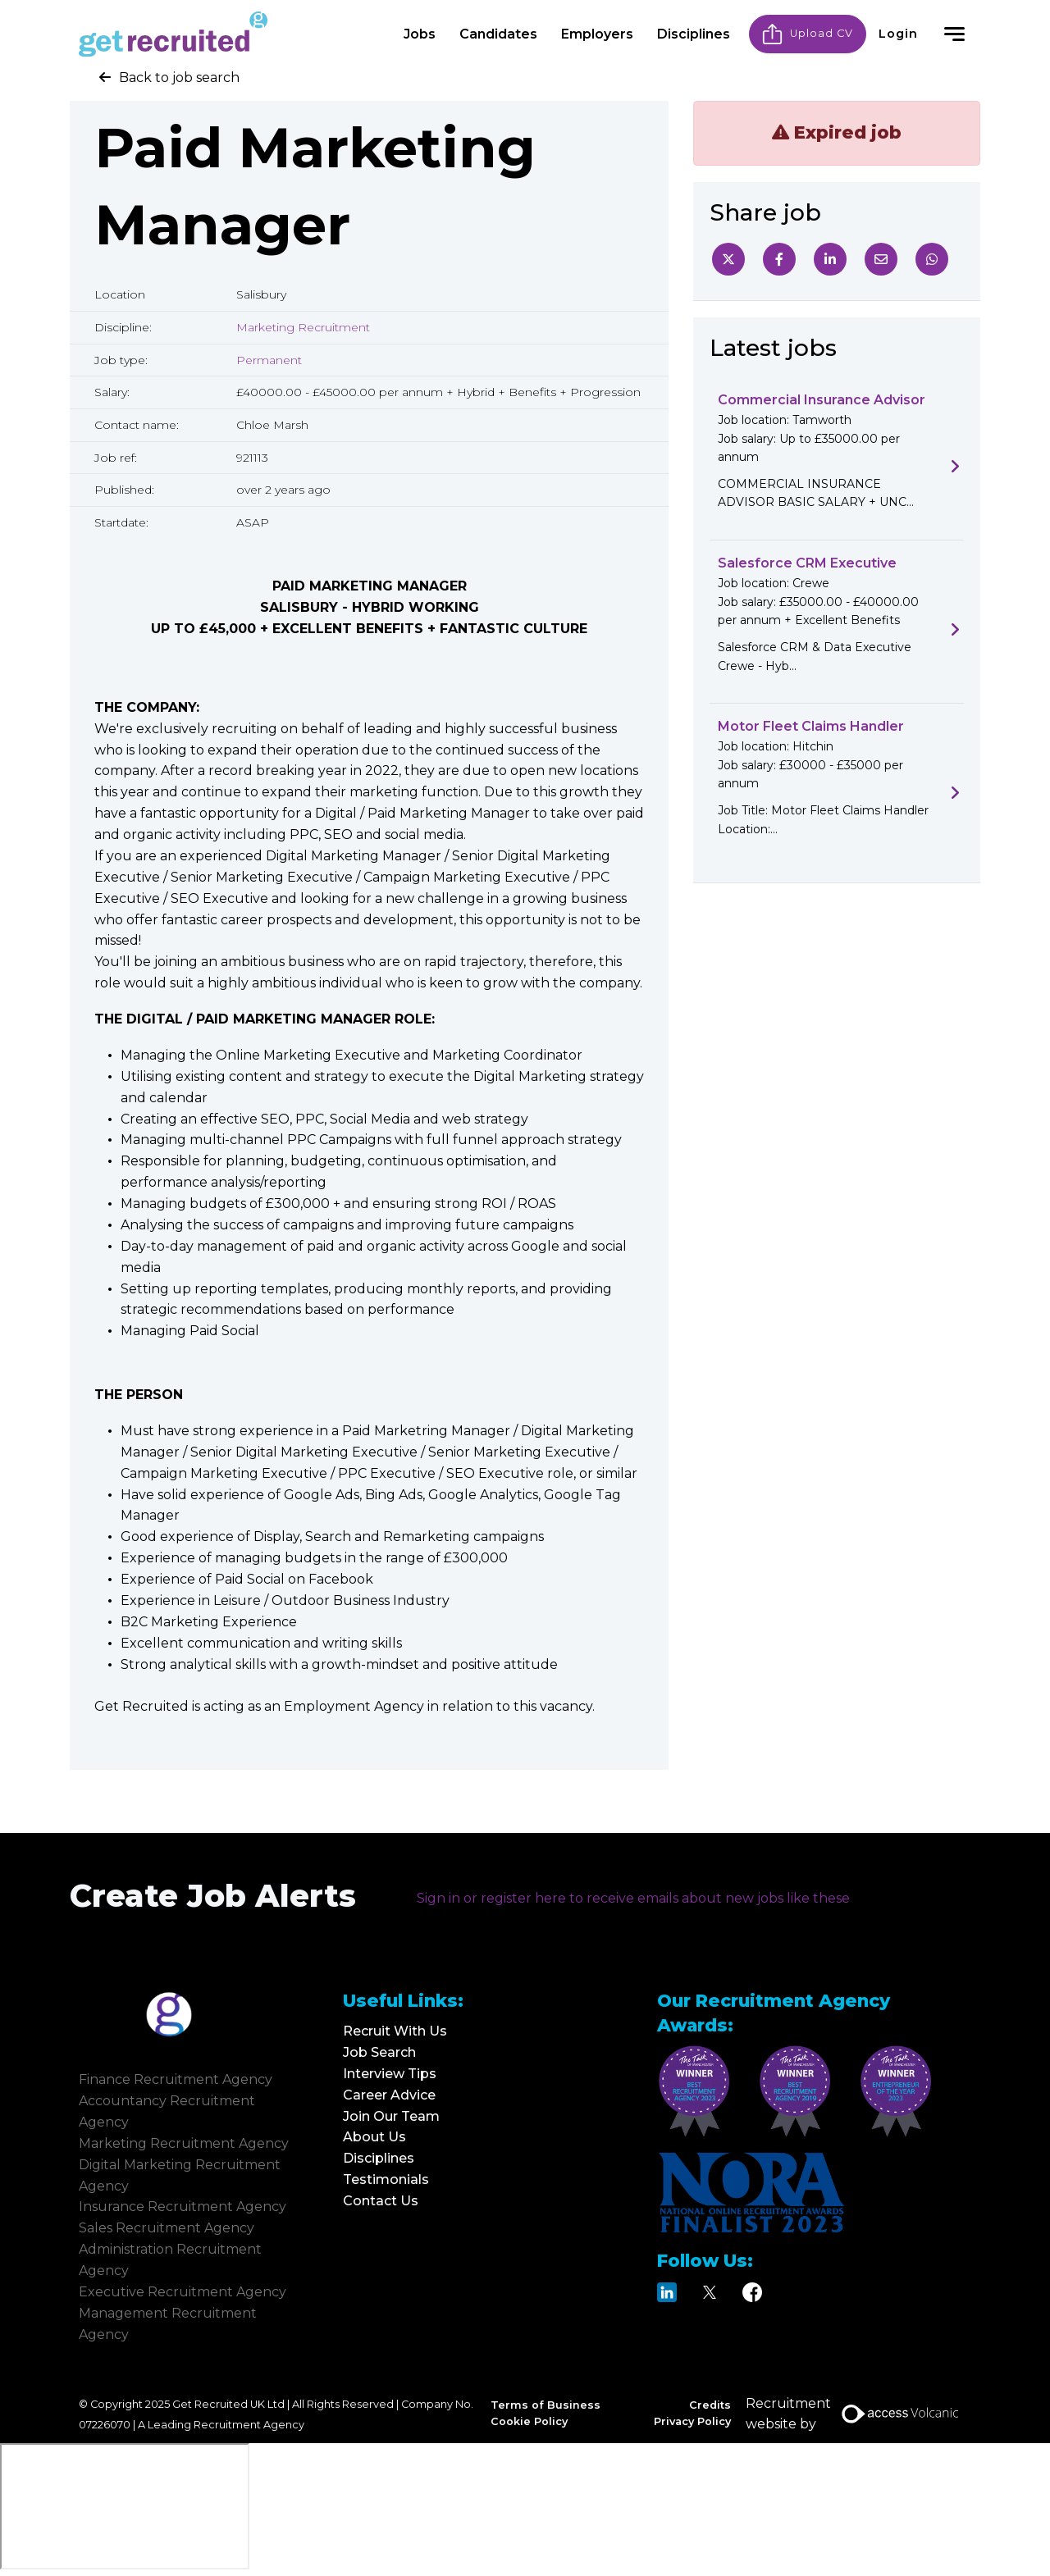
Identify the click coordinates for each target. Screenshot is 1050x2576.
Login (898, 32)
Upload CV (807, 32)
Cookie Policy (529, 2421)
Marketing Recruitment (303, 327)
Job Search (379, 2052)
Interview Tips (389, 2073)
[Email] (881, 259)
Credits (710, 2405)
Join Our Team (391, 2116)
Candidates (498, 32)
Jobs (420, 32)
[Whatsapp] (931, 259)
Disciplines (693, 32)
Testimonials (386, 2179)
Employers (597, 32)
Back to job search (179, 77)
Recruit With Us (395, 2031)
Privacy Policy (692, 2421)
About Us (374, 2137)
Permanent (269, 360)
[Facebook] (779, 259)
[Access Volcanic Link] (901, 2413)
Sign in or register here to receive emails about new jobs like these (633, 1898)
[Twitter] (728, 259)
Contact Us (380, 2201)
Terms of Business (545, 2405)
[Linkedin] (830, 259)
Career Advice (389, 2095)
